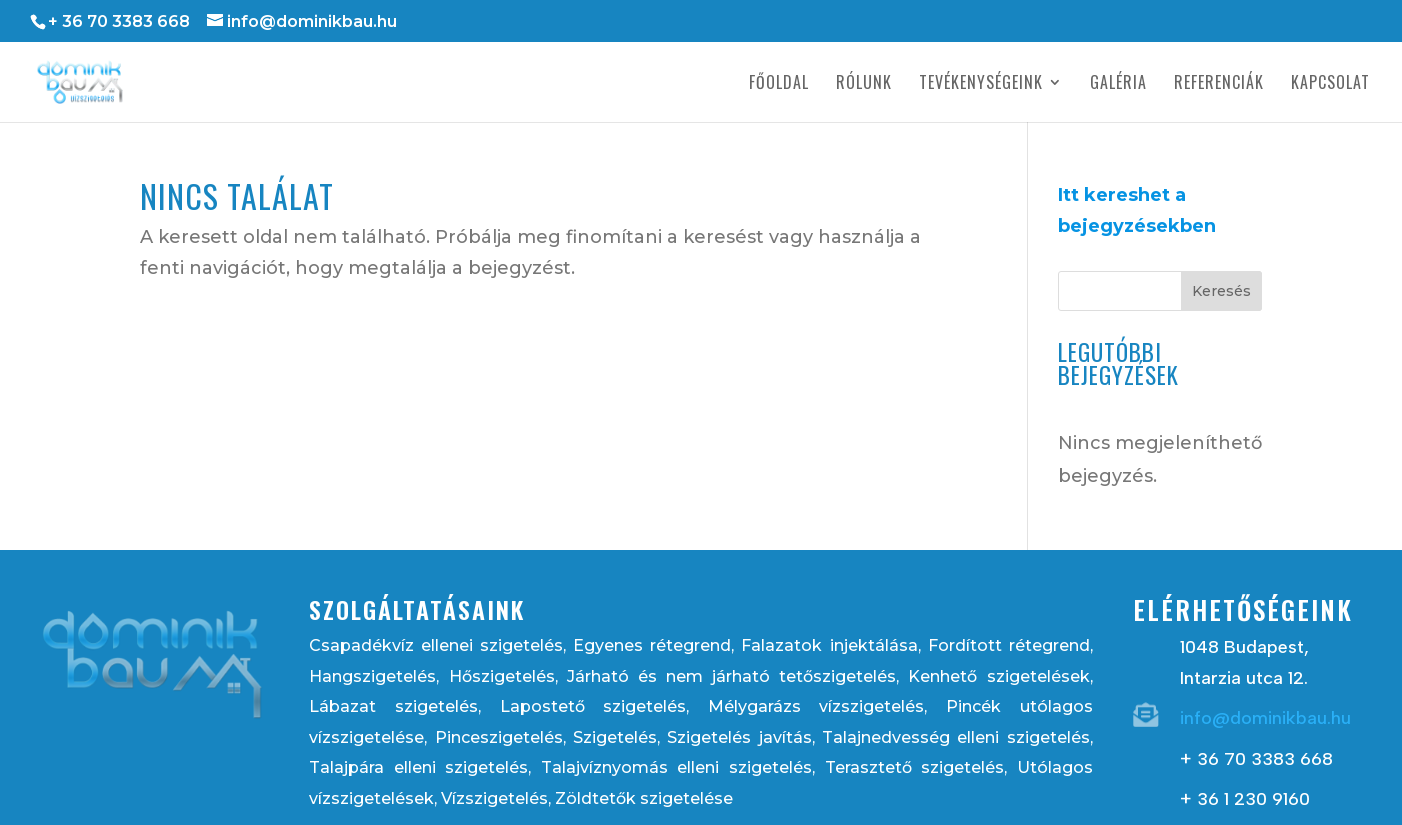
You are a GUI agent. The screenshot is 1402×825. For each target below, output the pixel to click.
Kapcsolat (1330, 84)
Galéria (1118, 84)
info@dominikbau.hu (1265, 718)
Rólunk (864, 84)
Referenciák (1219, 84)
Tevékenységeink (981, 84)
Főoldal (779, 84)
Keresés (1221, 291)
